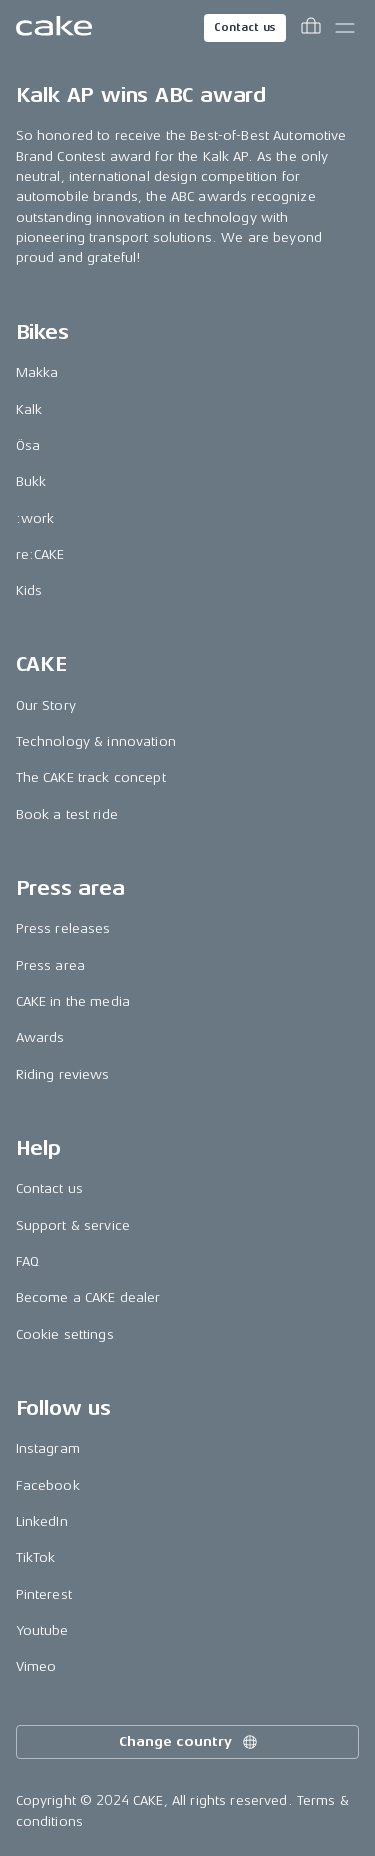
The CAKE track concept (91, 777)
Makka (37, 372)
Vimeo (36, 1666)
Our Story (46, 705)
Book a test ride (67, 814)
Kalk (29, 409)
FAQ (27, 1261)
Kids (29, 590)
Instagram (48, 1448)
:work (35, 518)
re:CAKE (40, 554)
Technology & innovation (96, 741)
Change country (189, 1742)
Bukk (31, 481)
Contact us (245, 27)
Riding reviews (63, 1074)
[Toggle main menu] (345, 28)
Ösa (28, 445)
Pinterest (44, 1594)
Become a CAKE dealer (88, 1297)
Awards (40, 1037)
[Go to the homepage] (54, 28)
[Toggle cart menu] (311, 28)
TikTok (36, 1557)
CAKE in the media (73, 1001)
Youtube (42, 1630)
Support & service (73, 1225)
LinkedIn (42, 1521)
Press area (50, 965)
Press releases (63, 928)
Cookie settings (65, 1334)
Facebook (48, 1485)
